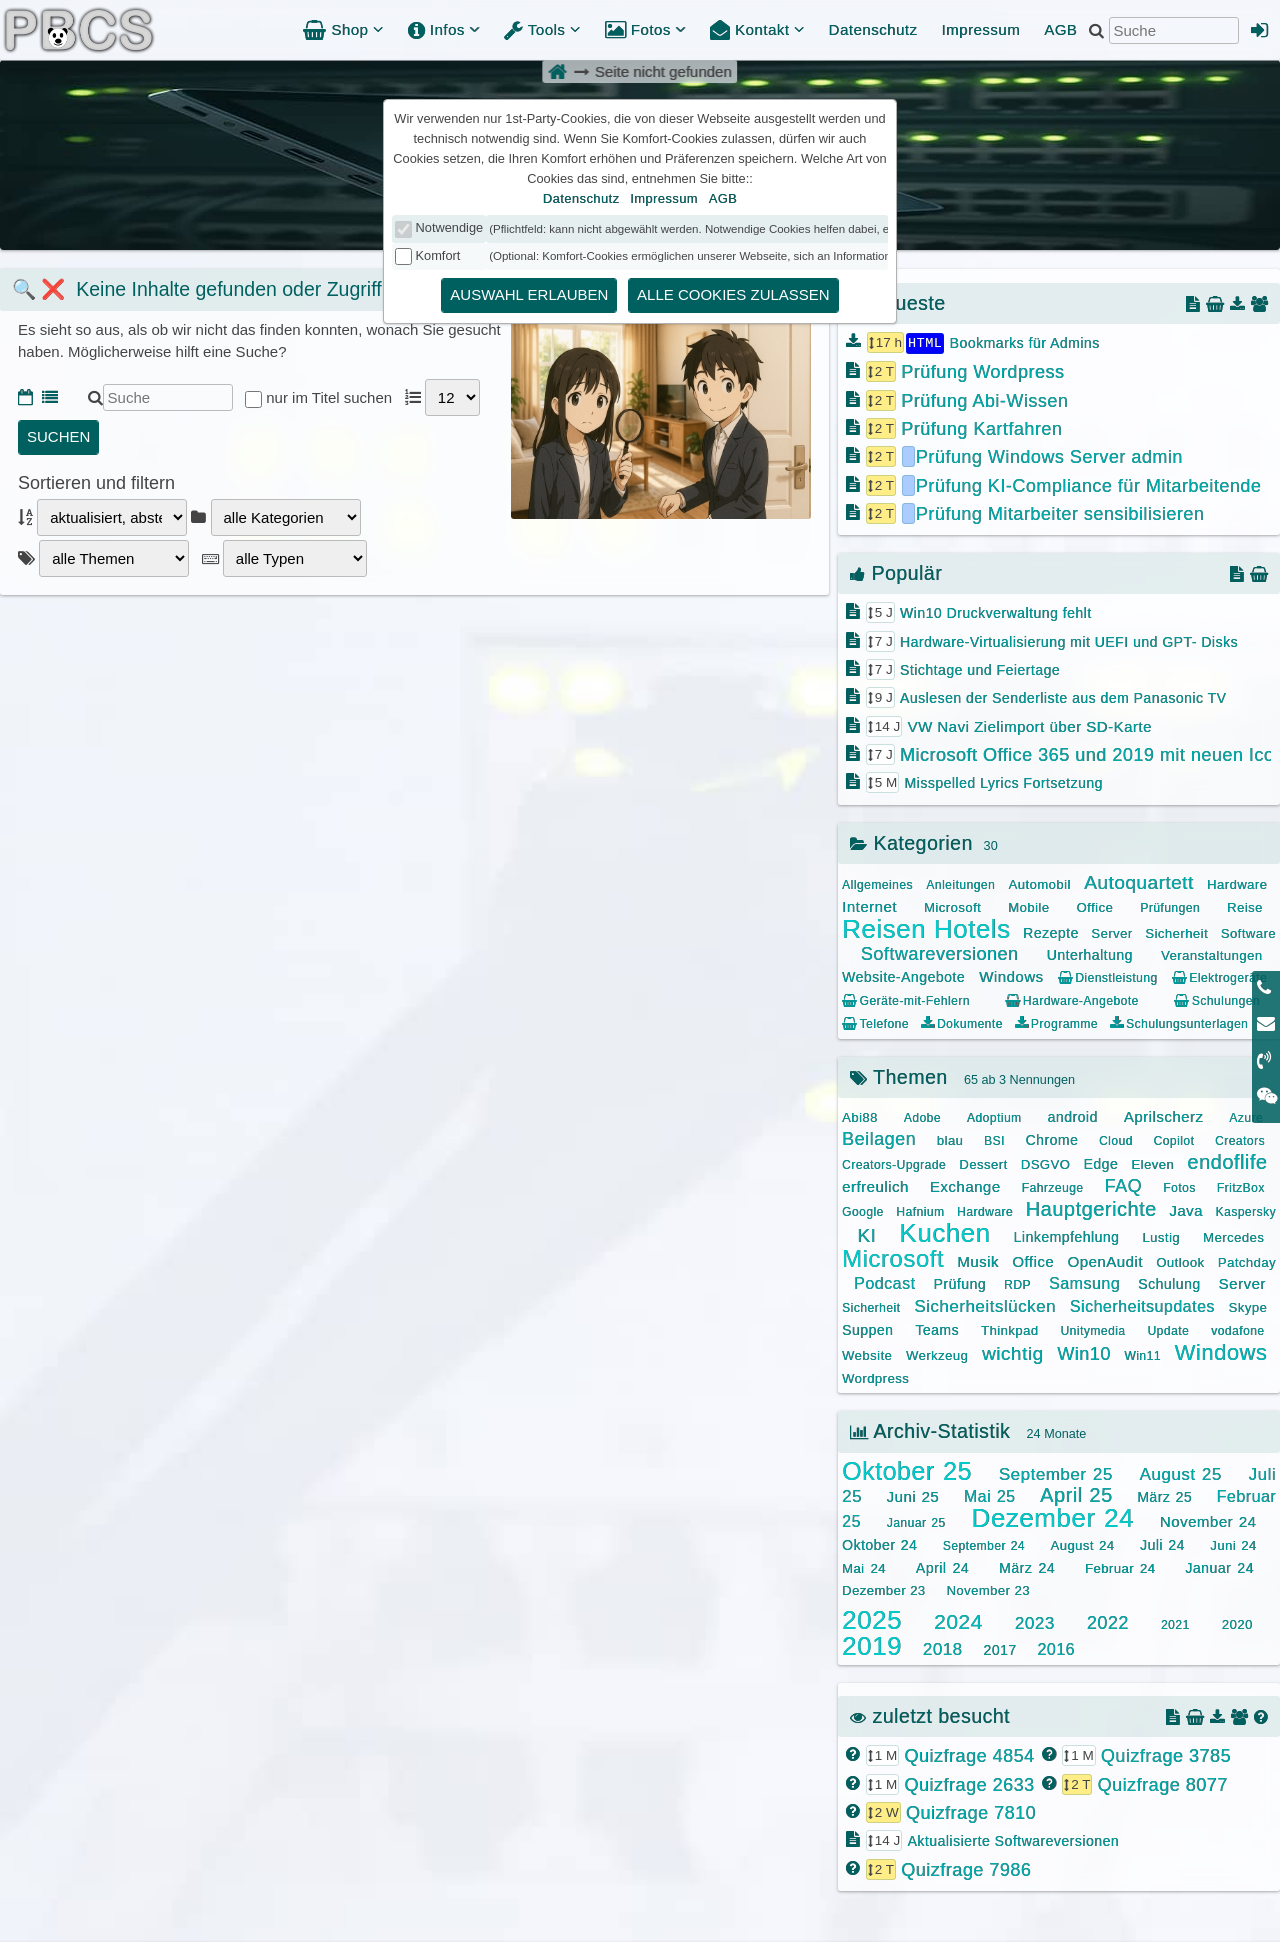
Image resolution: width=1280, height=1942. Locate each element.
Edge (1100, 1163)
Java (1186, 1209)
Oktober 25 (907, 1470)
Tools (542, 29)
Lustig (1161, 1236)
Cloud (1116, 1140)
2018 (943, 1648)
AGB (1060, 29)
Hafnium (920, 1211)
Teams (937, 1329)
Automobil (1039, 883)
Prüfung (959, 1283)
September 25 (1056, 1473)
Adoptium (994, 1117)
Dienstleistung (1108, 977)
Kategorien (911, 842)
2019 (872, 1645)
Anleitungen (960, 884)
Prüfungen (1170, 907)
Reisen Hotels (926, 928)
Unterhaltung (1090, 954)
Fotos (645, 29)
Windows (1011, 975)
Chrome (1051, 1139)
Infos (444, 29)
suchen (58, 436)
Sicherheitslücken (985, 1305)
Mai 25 (990, 1495)
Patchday (1247, 1261)
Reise (1245, 906)
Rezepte (1051, 932)
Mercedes (1233, 1236)
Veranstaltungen (1211, 954)
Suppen (867, 1329)
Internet (869, 905)
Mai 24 (864, 1567)
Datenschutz (873, 29)
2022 (1108, 1622)
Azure (1246, 1117)
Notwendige (450, 227)
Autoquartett (1139, 881)
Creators (1240, 1140)
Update (1168, 1330)
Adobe (922, 1117)
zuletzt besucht (930, 1715)
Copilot (1173, 1140)
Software (1248, 932)
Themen (899, 1076)
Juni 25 (912, 1495)
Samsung (1084, 1282)
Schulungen (1217, 1000)
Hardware (1237, 883)
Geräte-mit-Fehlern (906, 1000)
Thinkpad (1009, 1329)
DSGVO (1045, 1163)
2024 (958, 1620)
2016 (1056, 1648)
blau (950, 1139)
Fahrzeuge (1053, 1187)
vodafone (1237, 1330)
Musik (978, 1260)
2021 (1175, 1624)
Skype (1248, 1306)
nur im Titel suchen (331, 397)
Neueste (898, 303)
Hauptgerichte (1091, 1208)
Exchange (965, 1185)
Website (867, 1354)
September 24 (984, 1545)
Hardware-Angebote (1071, 1000)
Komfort (438, 255)
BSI (994, 1140)
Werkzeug (937, 1354)
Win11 (1142, 1355)
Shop (343, 29)
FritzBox (1241, 1187)
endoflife (1227, 1161)
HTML (925, 342)
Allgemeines (877, 884)
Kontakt (757, 29)
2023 (1035, 1622)
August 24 (1082, 1544)
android (1073, 1116)
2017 (999, 1649)
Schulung (1169, 1283)
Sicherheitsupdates (1142, 1305)
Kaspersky (1245, 1211)
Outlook (1180, 1261)
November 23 (988, 1589)
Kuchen (944, 1232)
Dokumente (961, 1023)
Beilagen (879, 1138)
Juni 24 (1233, 1544)
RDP (1017, 1284)
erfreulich (875, 1185)
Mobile (1028, 906)
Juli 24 (1162, 1544)
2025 (872, 1619)
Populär (896, 572)
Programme (1056, 1023)
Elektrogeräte (1219, 977)
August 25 (1180, 1473)
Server (1111, 932)
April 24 (942, 1567)
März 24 (1027, 1567)
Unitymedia (1092, 1330)
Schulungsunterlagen (1179, 1023)
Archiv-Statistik (930, 1430)
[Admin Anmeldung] (1260, 30)
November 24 (1208, 1520)
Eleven (1152, 1163)
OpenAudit (1104, 1260)
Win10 (1084, 1353)
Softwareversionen (940, 953)
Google (863, 1211)
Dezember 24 (1052, 1517)
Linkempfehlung (1066, 1236)
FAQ (1124, 1185)
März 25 (1164, 1496)
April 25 (1076, 1494)
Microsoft (952, 906)
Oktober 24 (879, 1544)
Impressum (980, 29)
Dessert (983, 1163)
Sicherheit (1176, 932)
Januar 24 (1219, 1567)
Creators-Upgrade (894, 1164)
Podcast (884, 1282)
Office (1094, 906)
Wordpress (875, 1377)
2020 (1237, 1623)
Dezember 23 (884, 1589)
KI (866, 1234)
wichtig (1013, 1352)
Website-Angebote (903, 976)
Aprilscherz (1164, 1115)
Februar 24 (1120, 1567)
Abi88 (860, 1116)
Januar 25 (916, 1522)
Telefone (875, 1023)
